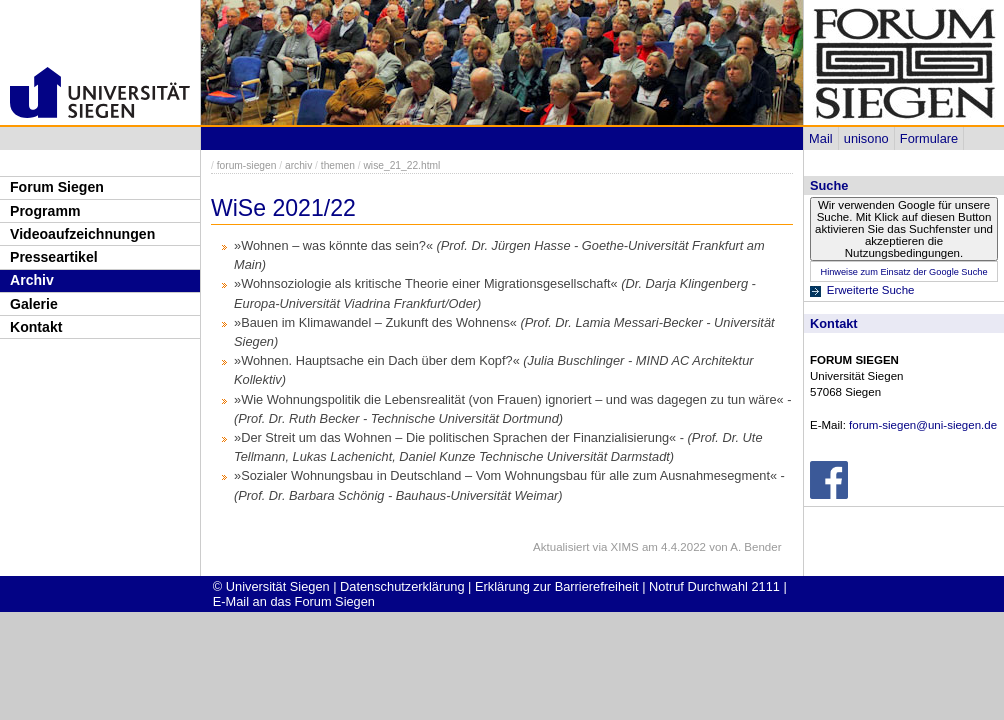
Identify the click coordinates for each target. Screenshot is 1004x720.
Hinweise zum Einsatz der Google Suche (903, 272)
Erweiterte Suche (871, 290)
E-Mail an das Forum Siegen (294, 601)
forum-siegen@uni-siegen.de (923, 425)
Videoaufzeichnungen (82, 234)
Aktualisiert (561, 547)
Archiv (32, 280)
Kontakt (36, 327)
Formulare (929, 138)
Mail (820, 138)
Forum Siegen (57, 187)
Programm (45, 211)
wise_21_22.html (401, 165)
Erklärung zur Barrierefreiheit (557, 586)
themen (338, 165)
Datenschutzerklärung (402, 586)
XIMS (625, 547)
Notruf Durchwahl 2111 (714, 586)
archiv (298, 165)
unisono (866, 138)
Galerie (34, 304)
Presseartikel (54, 257)
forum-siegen (247, 165)
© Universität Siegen (271, 586)
